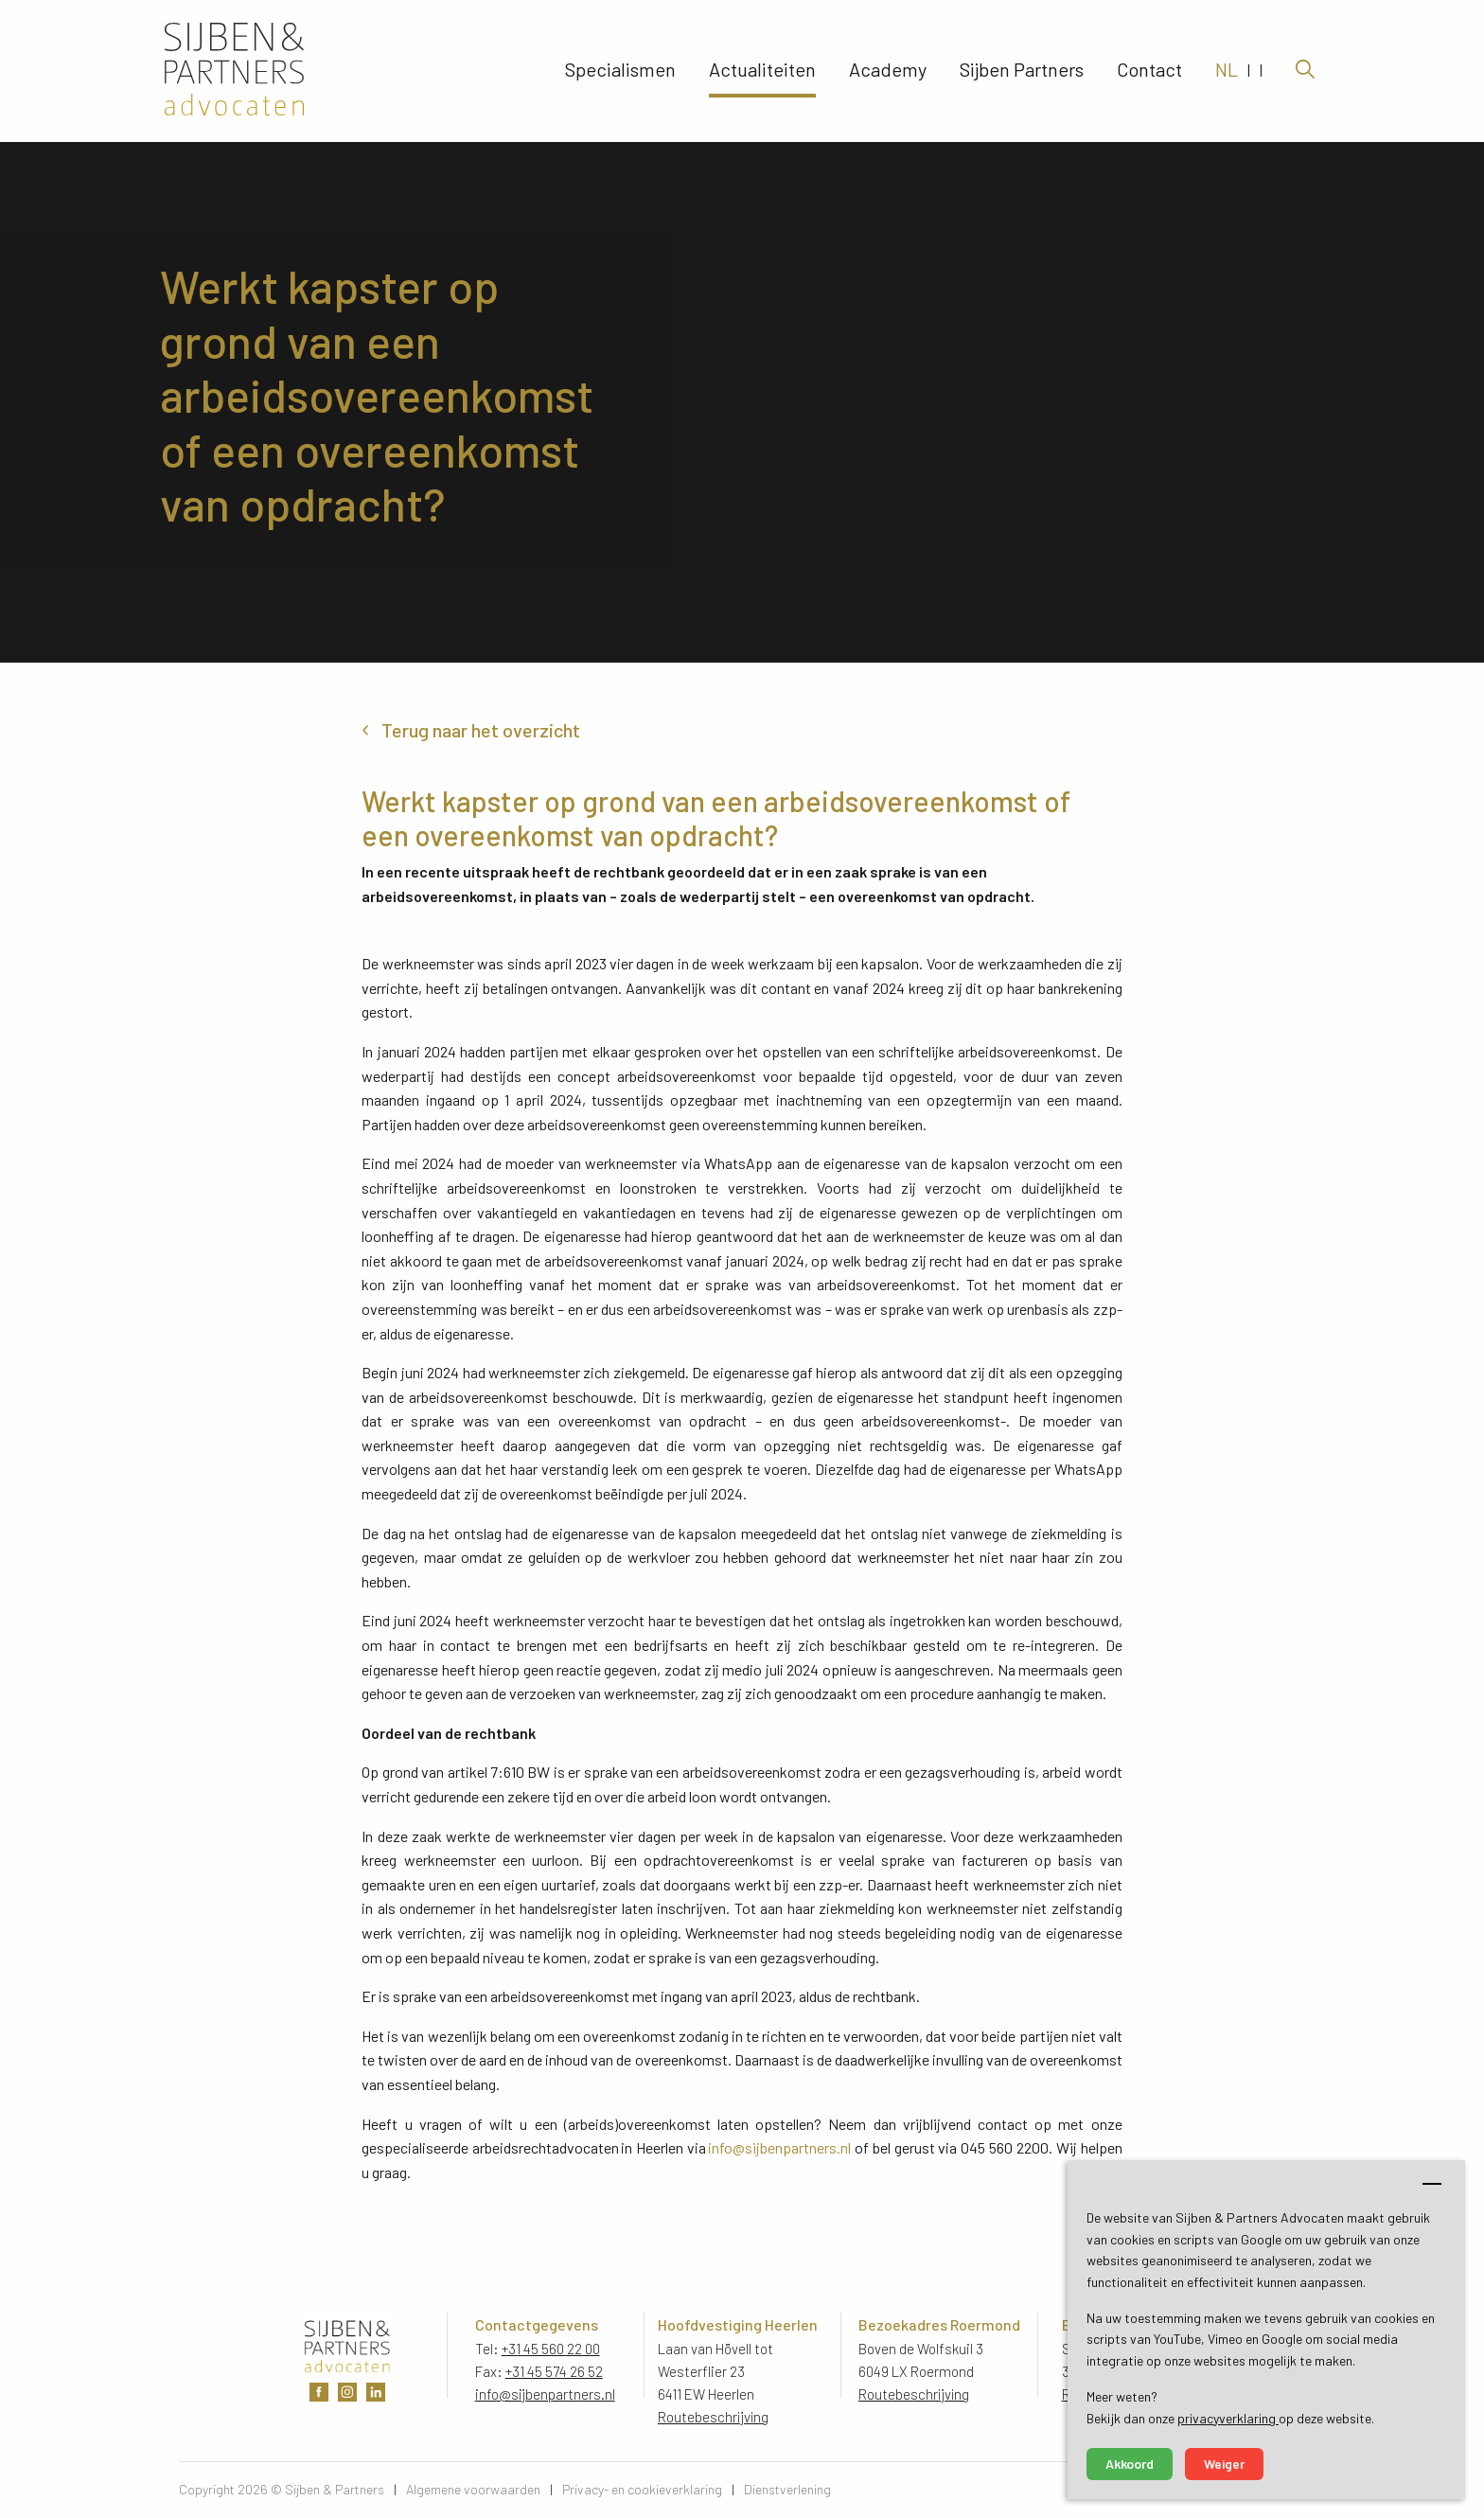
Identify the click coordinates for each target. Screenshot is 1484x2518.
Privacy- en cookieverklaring (642, 2489)
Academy (888, 71)
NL (1226, 71)
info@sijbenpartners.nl (779, 2147)
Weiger (1224, 2464)
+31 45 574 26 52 (554, 2371)
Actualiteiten (762, 71)
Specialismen (620, 71)
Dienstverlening (787, 2489)
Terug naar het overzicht (480, 729)
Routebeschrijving (713, 2416)
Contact (1149, 71)
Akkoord (1129, 2464)
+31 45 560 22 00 (551, 2348)
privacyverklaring (1228, 2418)
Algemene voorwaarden (473, 2489)
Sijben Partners (1022, 71)
